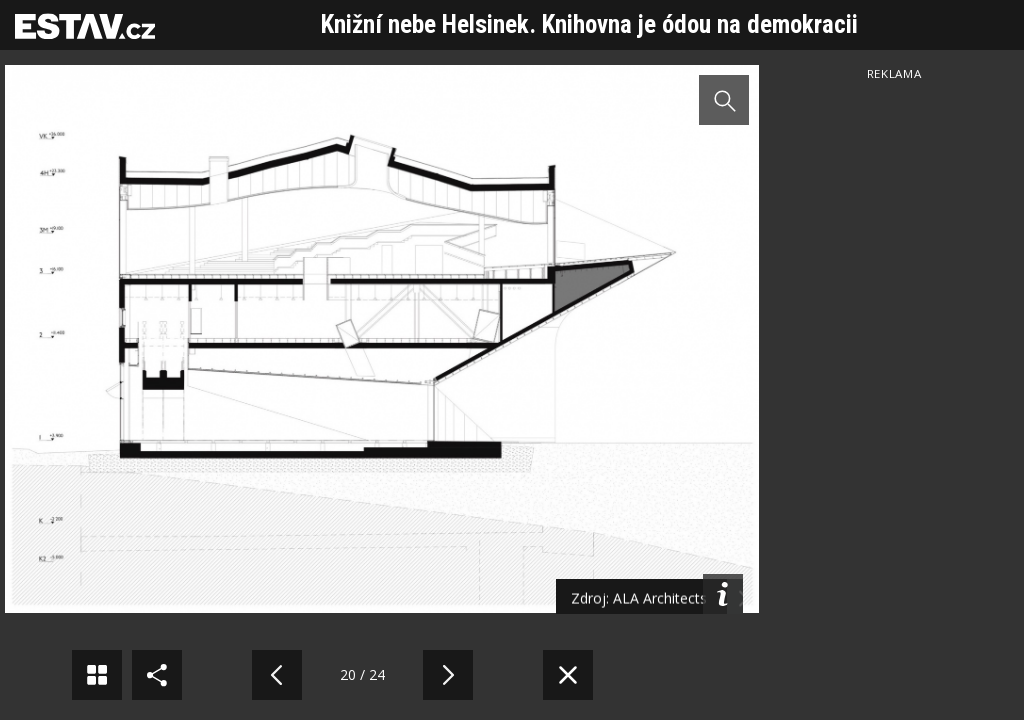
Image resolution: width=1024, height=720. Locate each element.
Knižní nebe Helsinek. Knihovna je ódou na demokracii (589, 24)
